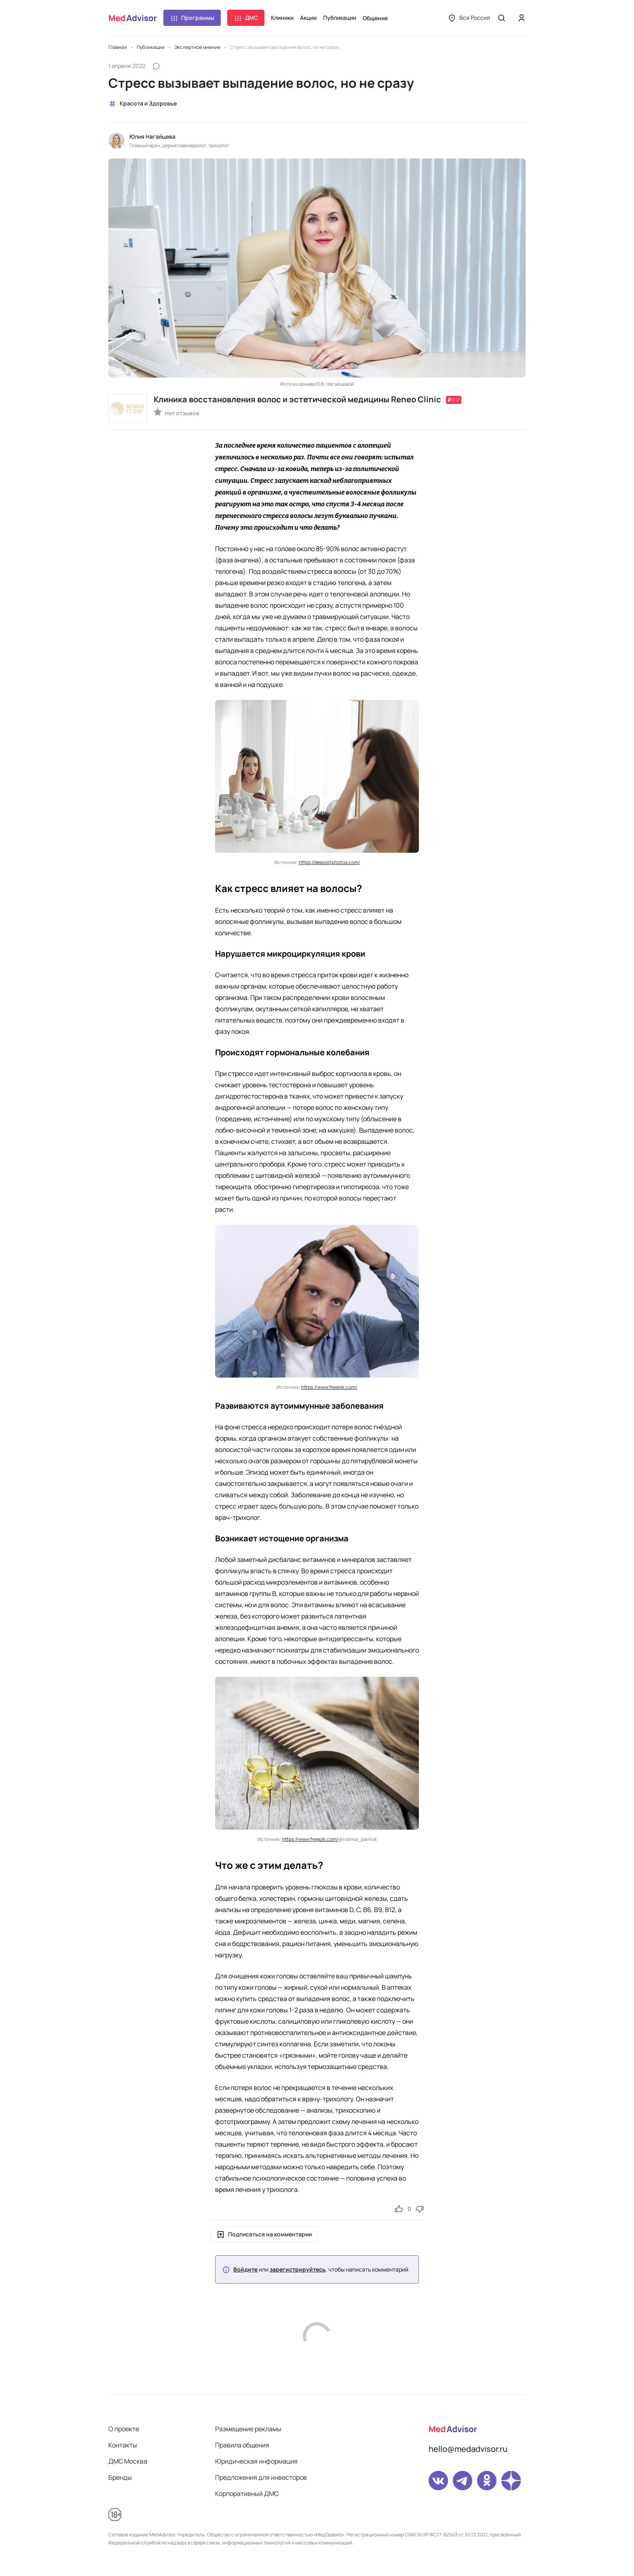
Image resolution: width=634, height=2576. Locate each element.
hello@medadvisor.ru (468, 2448)
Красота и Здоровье (142, 103)
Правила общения (242, 2445)
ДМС (246, 18)
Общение (375, 18)
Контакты (122, 2445)
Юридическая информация (256, 2461)
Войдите (245, 2269)
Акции (308, 17)
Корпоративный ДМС (247, 2493)
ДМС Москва (127, 2461)
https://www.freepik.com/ (329, 1387)
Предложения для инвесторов (261, 2477)
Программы (192, 18)
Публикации (339, 17)
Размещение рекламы (248, 2428)
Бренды (120, 2477)
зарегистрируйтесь (297, 2269)
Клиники (282, 17)
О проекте (123, 2428)
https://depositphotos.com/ (329, 862)
